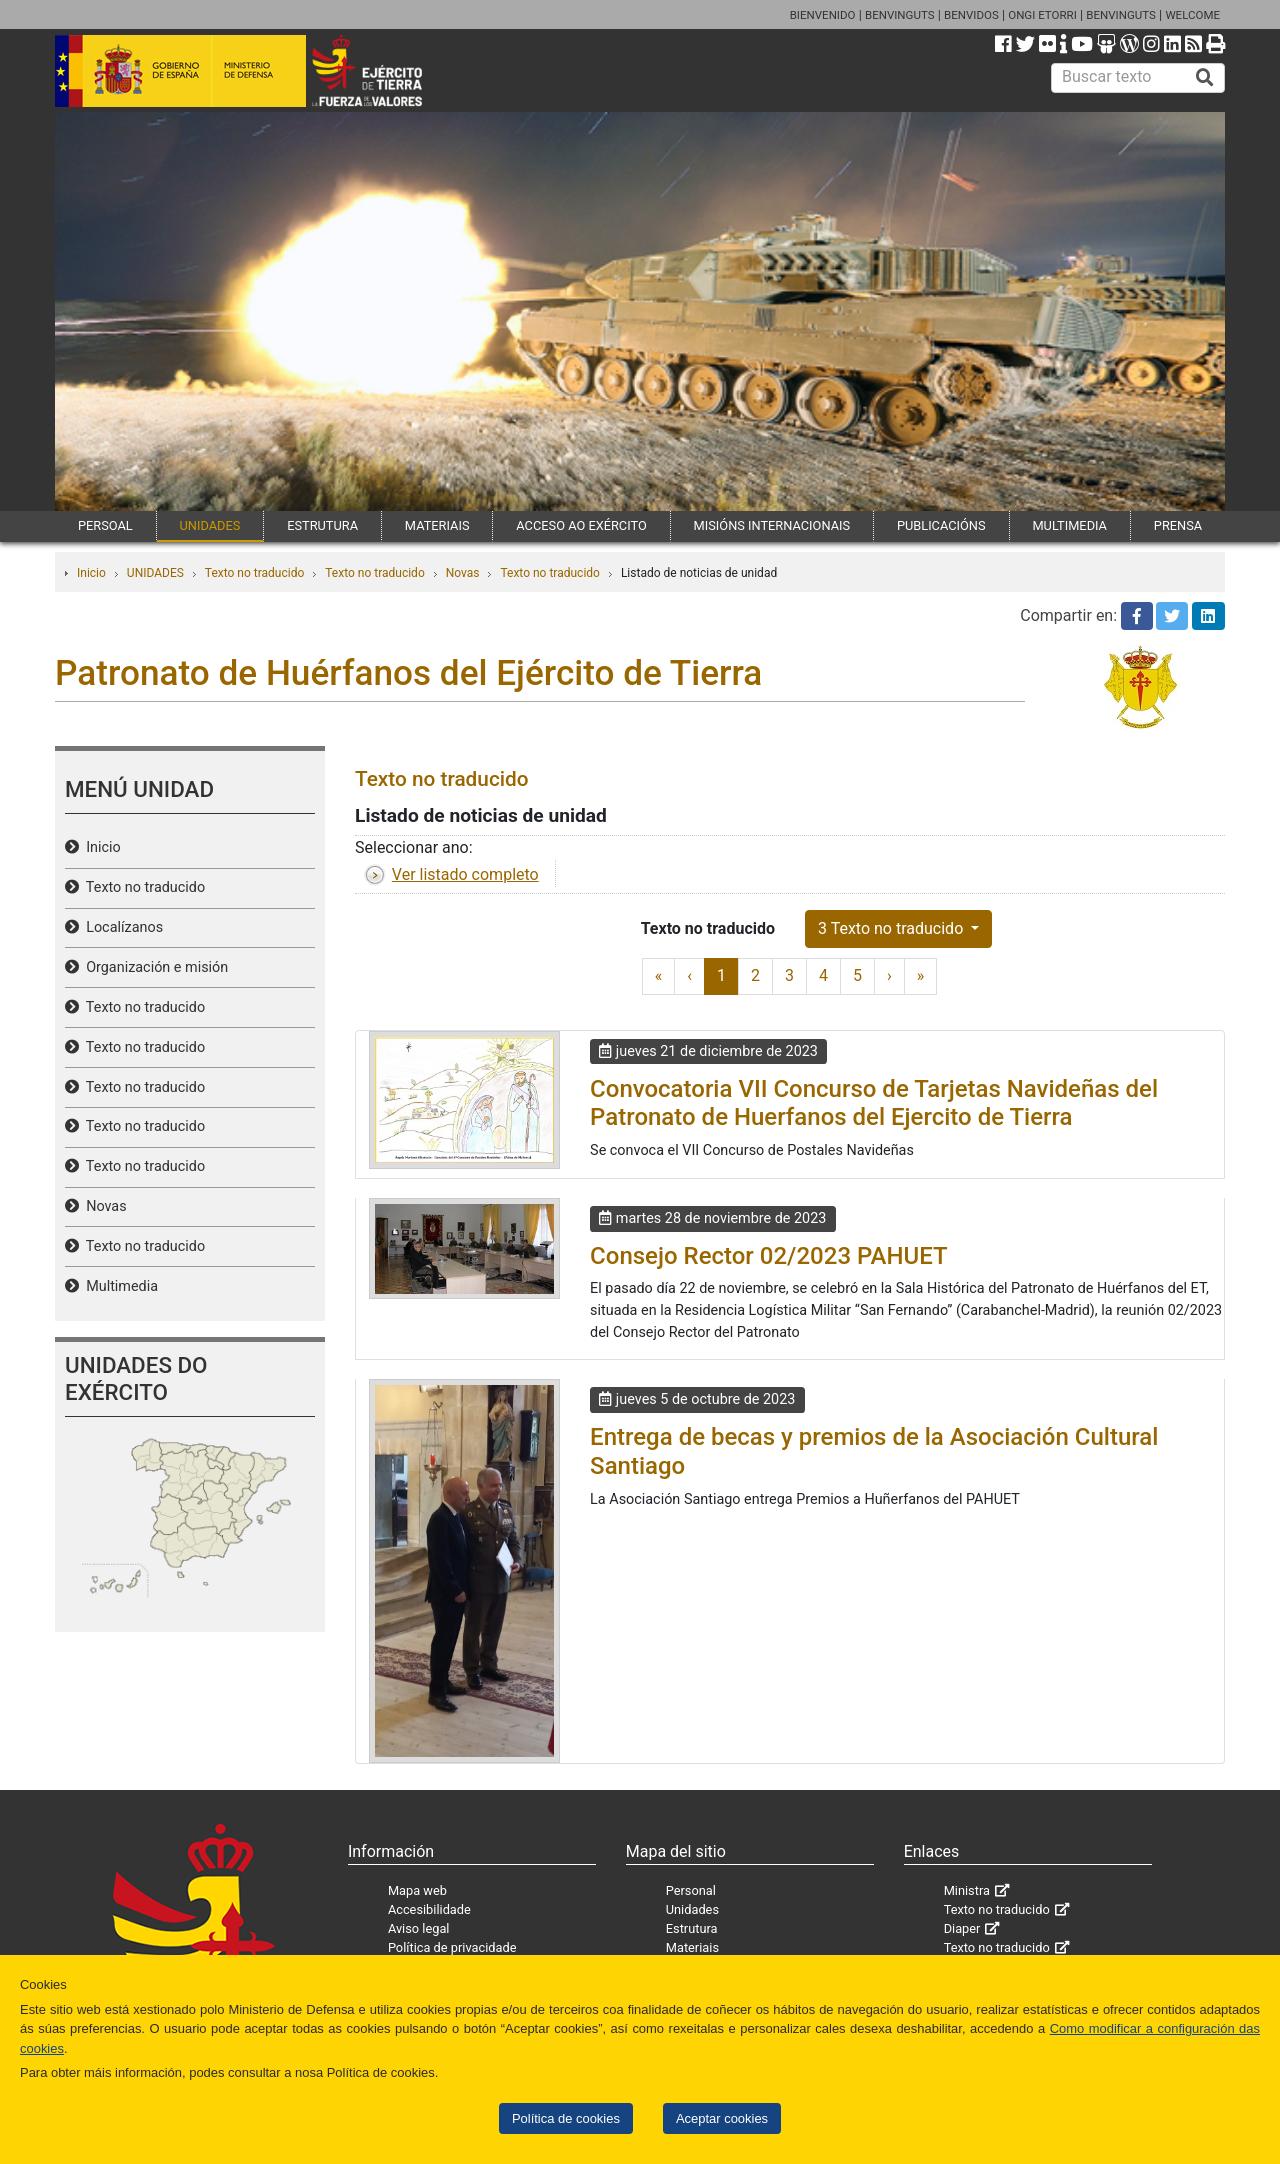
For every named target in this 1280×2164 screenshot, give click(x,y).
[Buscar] (1205, 78)
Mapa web (417, 1890)
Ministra (967, 1890)
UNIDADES (210, 525)
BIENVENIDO (823, 15)
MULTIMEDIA (1069, 525)
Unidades (692, 1909)
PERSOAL (105, 525)
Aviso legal (419, 1928)
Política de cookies (566, 2118)
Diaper (962, 1928)
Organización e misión (153, 967)
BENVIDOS (971, 15)
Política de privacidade (452, 1947)
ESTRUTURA (322, 525)
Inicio (91, 573)
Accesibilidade (429, 1909)
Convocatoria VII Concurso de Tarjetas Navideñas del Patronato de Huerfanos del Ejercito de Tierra (874, 1103)
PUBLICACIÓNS (941, 525)
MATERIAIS (437, 525)
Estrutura (692, 1928)
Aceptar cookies (722, 2118)
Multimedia (118, 1286)
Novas (463, 573)
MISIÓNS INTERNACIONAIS (772, 525)
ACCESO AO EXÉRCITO (581, 525)
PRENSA (1178, 525)
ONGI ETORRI (1042, 15)
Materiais (692, 1947)
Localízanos (121, 927)
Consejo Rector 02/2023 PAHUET (769, 1256)
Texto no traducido (254, 573)
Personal (691, 1890)
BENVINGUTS (900, 15)
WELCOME (1192, 15)
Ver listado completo (465, 874)
